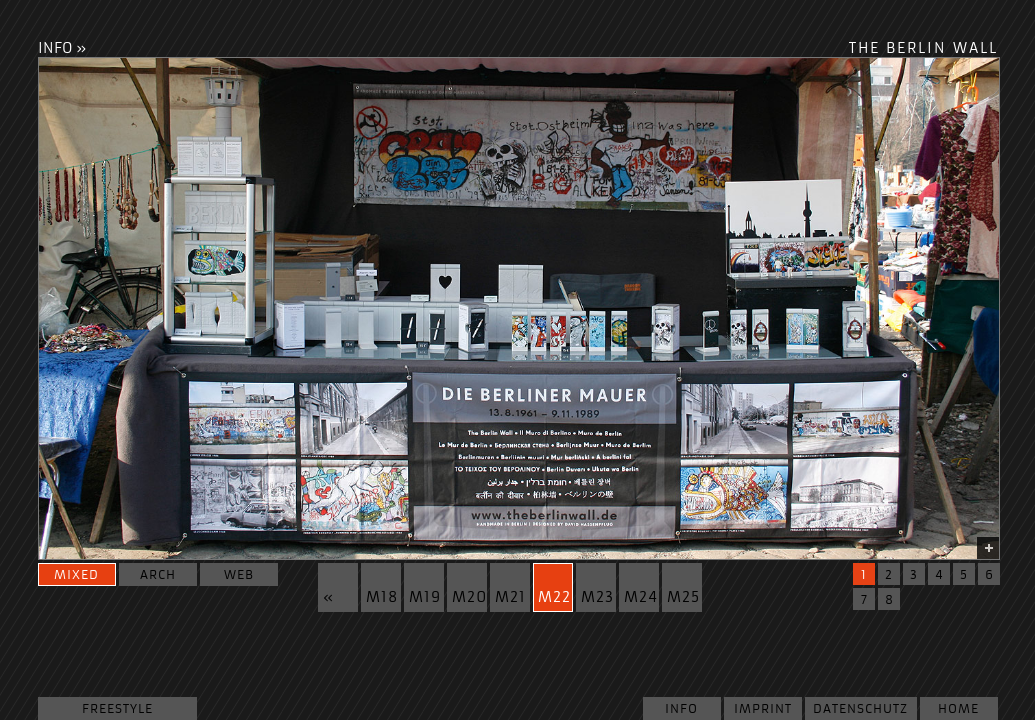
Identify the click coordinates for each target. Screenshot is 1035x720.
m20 (469, 597)
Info (681, 708)
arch (158, 574)
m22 (554, 597)
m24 (641, 597)
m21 (510, 597)
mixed (76, 574)
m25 (683, 597)
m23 (597, 597)
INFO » (62, 48)
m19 (425, 597)
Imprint (763, 708)
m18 (382, 597)
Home (958, 708)
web (239, 574)
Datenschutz (860, 708)
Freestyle (117, 708)
